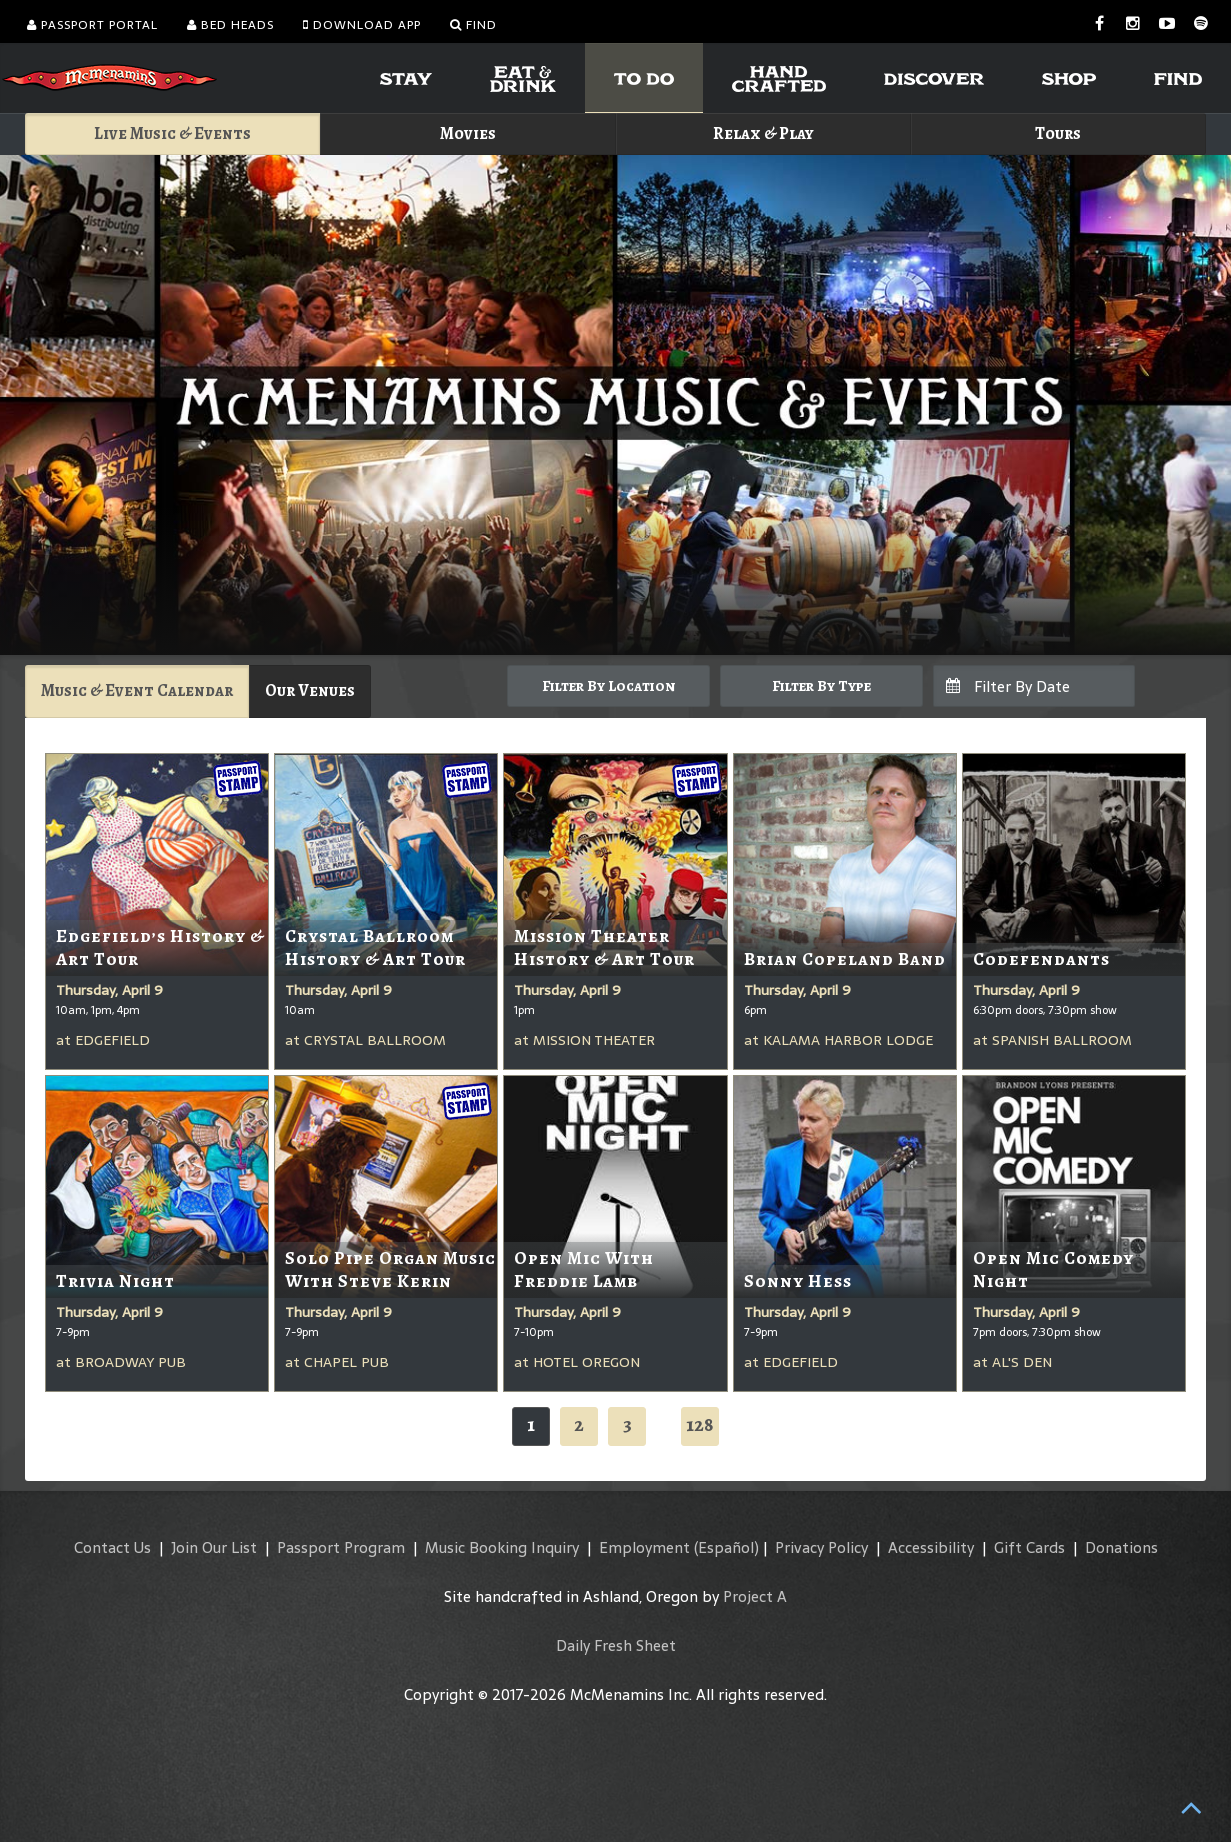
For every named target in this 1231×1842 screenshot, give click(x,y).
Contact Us (112, 1547)
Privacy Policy (821, 1547)
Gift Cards (1029, 1547)
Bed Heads (230, 25)
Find (473, 25)
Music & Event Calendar (137, 690)
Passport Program (341, 1547)
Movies (468, 133)
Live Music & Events (172, 133)
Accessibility (931, 1547)
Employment (644, 1547)
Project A (755, 1596)
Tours (1058, 133)
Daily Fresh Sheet (616, 1645)
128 (700, 1424)
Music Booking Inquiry (502, 1547)
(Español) (726, 1547)
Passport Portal (92, 25)
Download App (362, 25)
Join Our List (214, 1547)
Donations (1121, 1547)
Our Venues (310, 690)
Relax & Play (763, 133)
